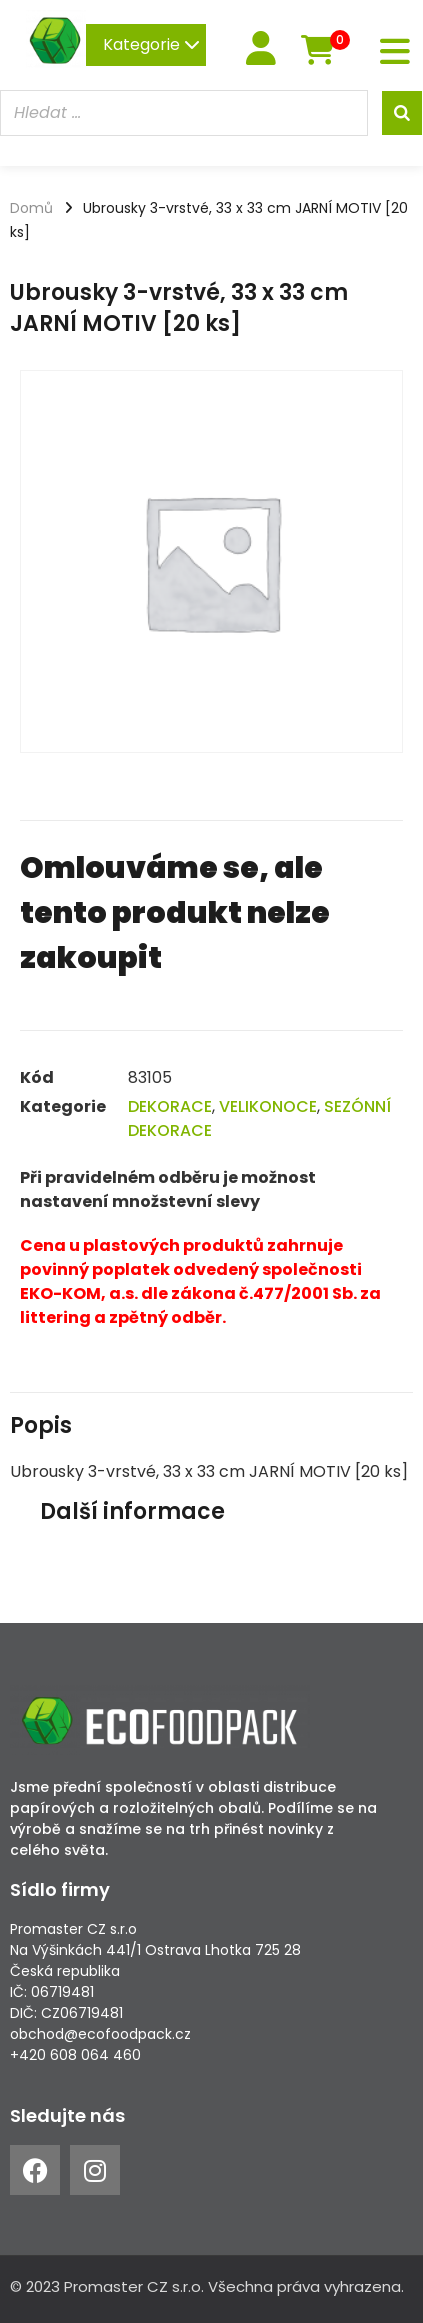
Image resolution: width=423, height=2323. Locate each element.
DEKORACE (170, 1106)
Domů (31, 208)
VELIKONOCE (268, 1106)
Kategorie (151, 44)
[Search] (402, 113)
